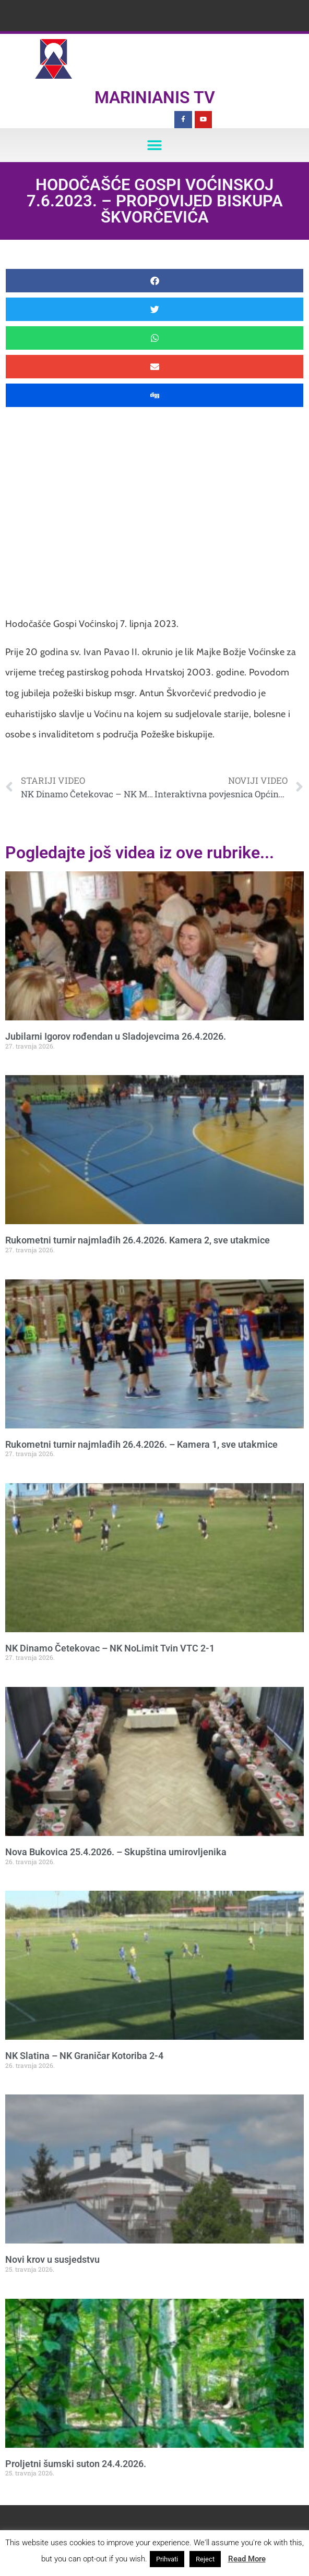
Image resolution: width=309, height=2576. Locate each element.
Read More (247, 2558)
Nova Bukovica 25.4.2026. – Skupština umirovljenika (116, 1851)
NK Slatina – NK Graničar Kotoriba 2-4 (84, 2055)
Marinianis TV (154, 97)
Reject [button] (205, 2559)
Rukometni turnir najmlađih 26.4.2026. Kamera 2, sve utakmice (137, 1240)
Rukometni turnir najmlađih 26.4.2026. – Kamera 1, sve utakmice (141, 1444)
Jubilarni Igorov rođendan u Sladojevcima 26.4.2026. (115, 1036)
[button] (155, 145)
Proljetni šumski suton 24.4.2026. (75, 2463)
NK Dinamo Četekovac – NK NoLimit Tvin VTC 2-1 (110, 1648)
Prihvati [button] (167, 2559)
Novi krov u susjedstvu (52, 2259)
